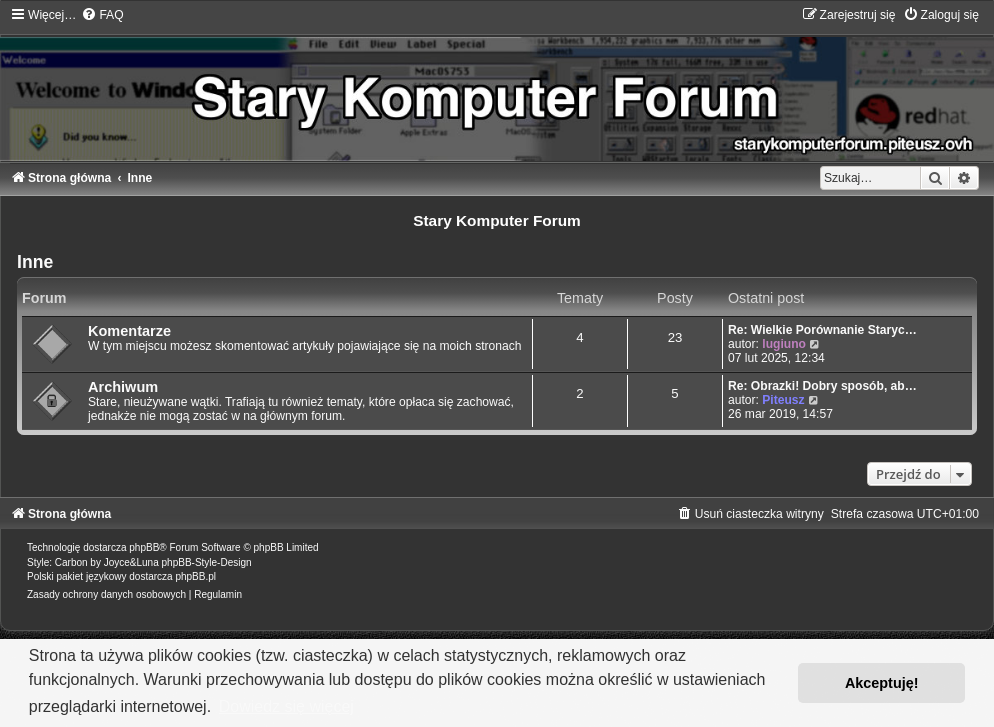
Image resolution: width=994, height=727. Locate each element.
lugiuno (784, 344)
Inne (35, 262)
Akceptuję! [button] (882, 683)
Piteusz (783, 400)
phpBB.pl (195, 576)
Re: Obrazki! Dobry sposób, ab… (822, 386)
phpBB (144, 547)
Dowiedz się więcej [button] (286, 706)
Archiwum (123, 387)
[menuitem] (102, 15)
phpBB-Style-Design (207, 562)
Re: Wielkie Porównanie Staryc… (822, 330)
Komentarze (129, 331)
